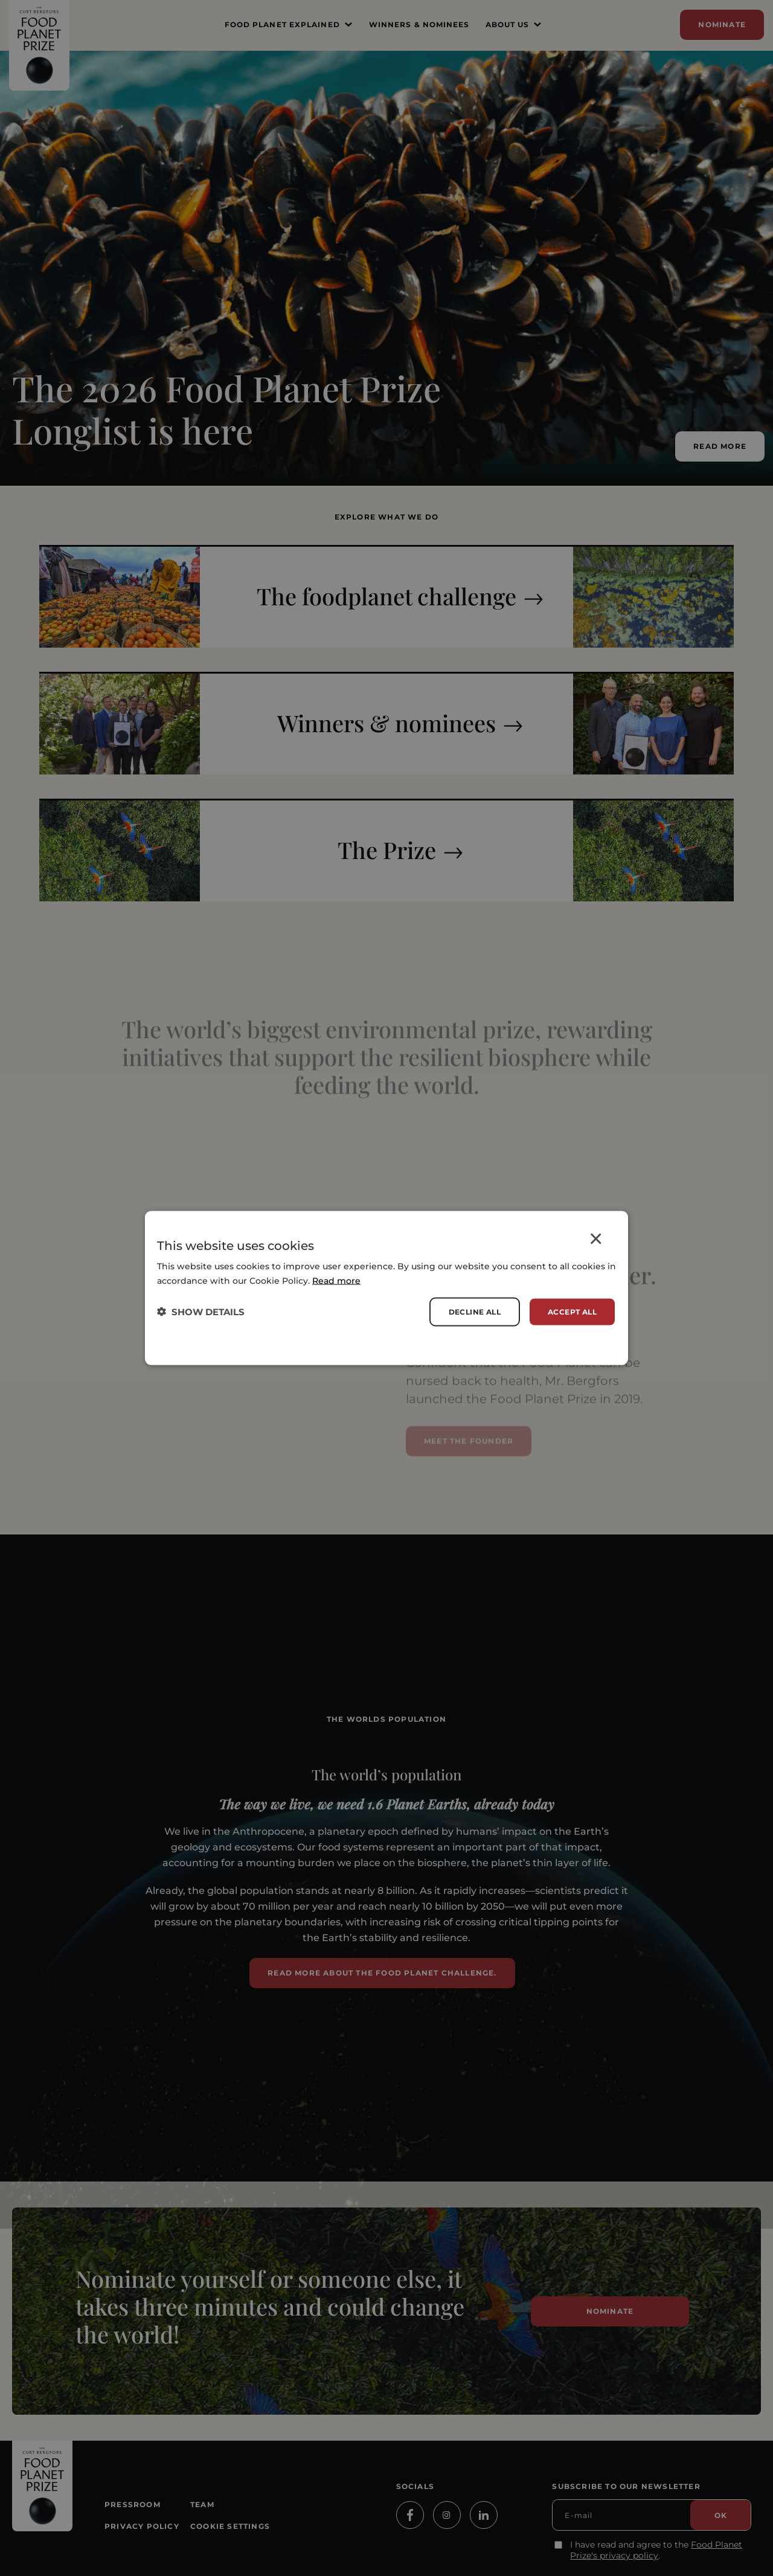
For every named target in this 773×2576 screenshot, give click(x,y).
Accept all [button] (572, 1311)
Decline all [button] (475, 1311)
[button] (201, 1312)
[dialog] (386, 1288)
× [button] (596, 1241)
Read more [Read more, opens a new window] (336, 1280)
